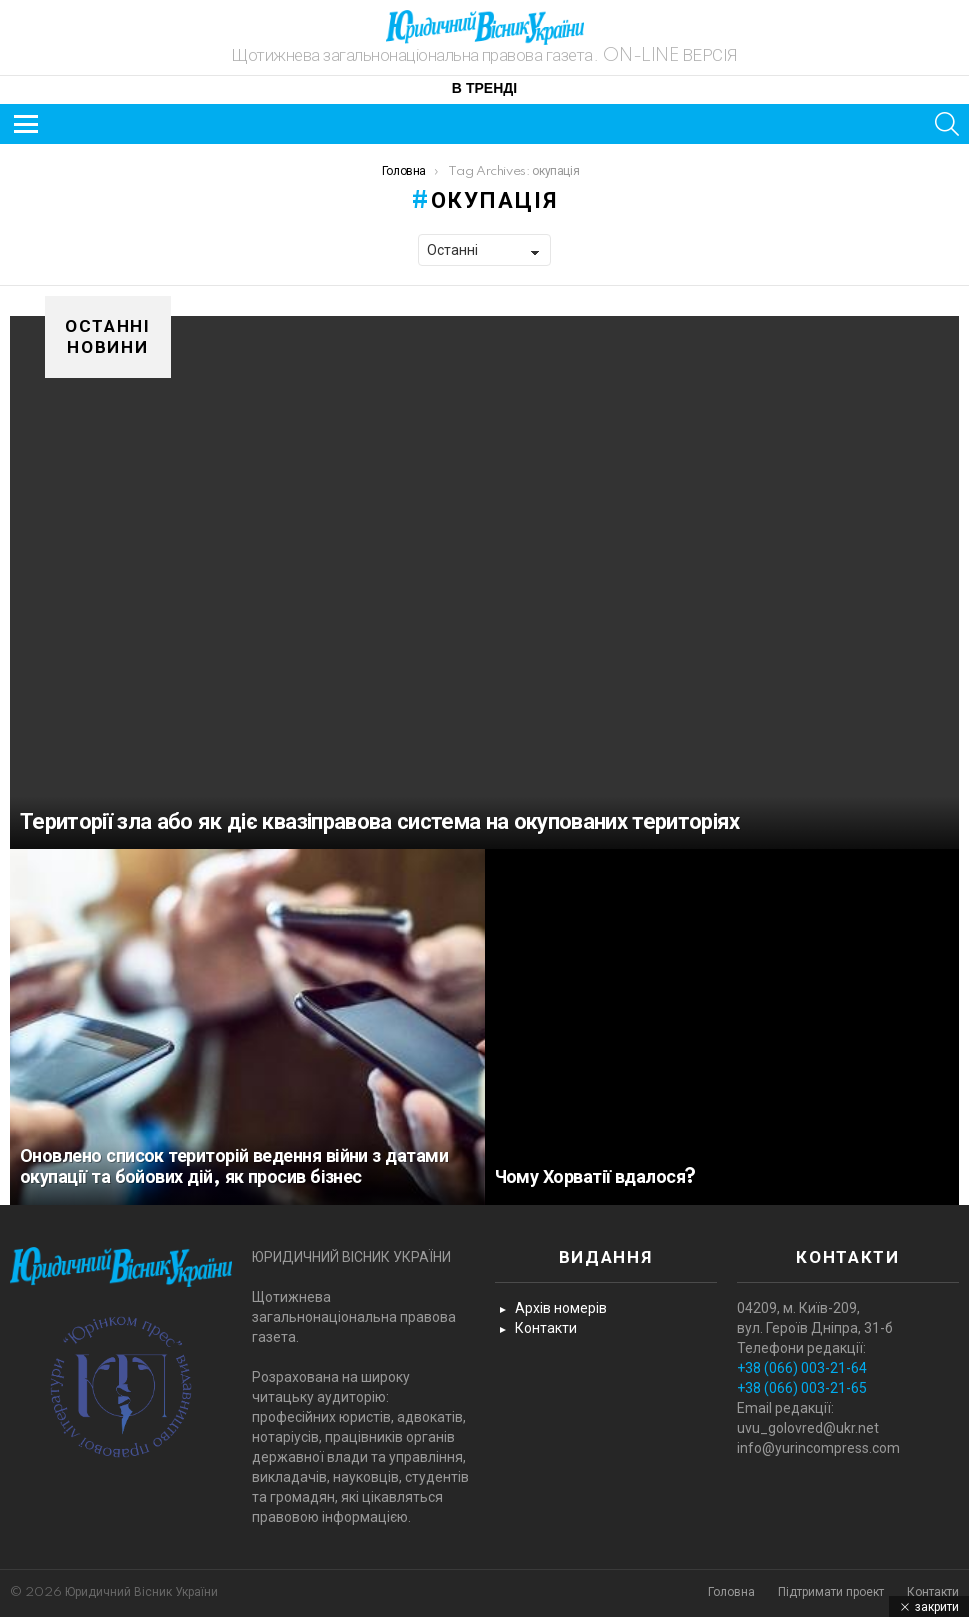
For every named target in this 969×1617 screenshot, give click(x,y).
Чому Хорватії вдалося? (595, 1178)
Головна (731, 1592)
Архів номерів (561, 1308)
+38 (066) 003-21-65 (802, 1388)
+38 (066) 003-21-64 (802, 1368)
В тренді (484, 89)
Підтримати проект (831, 1592)
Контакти (546, 1328)
